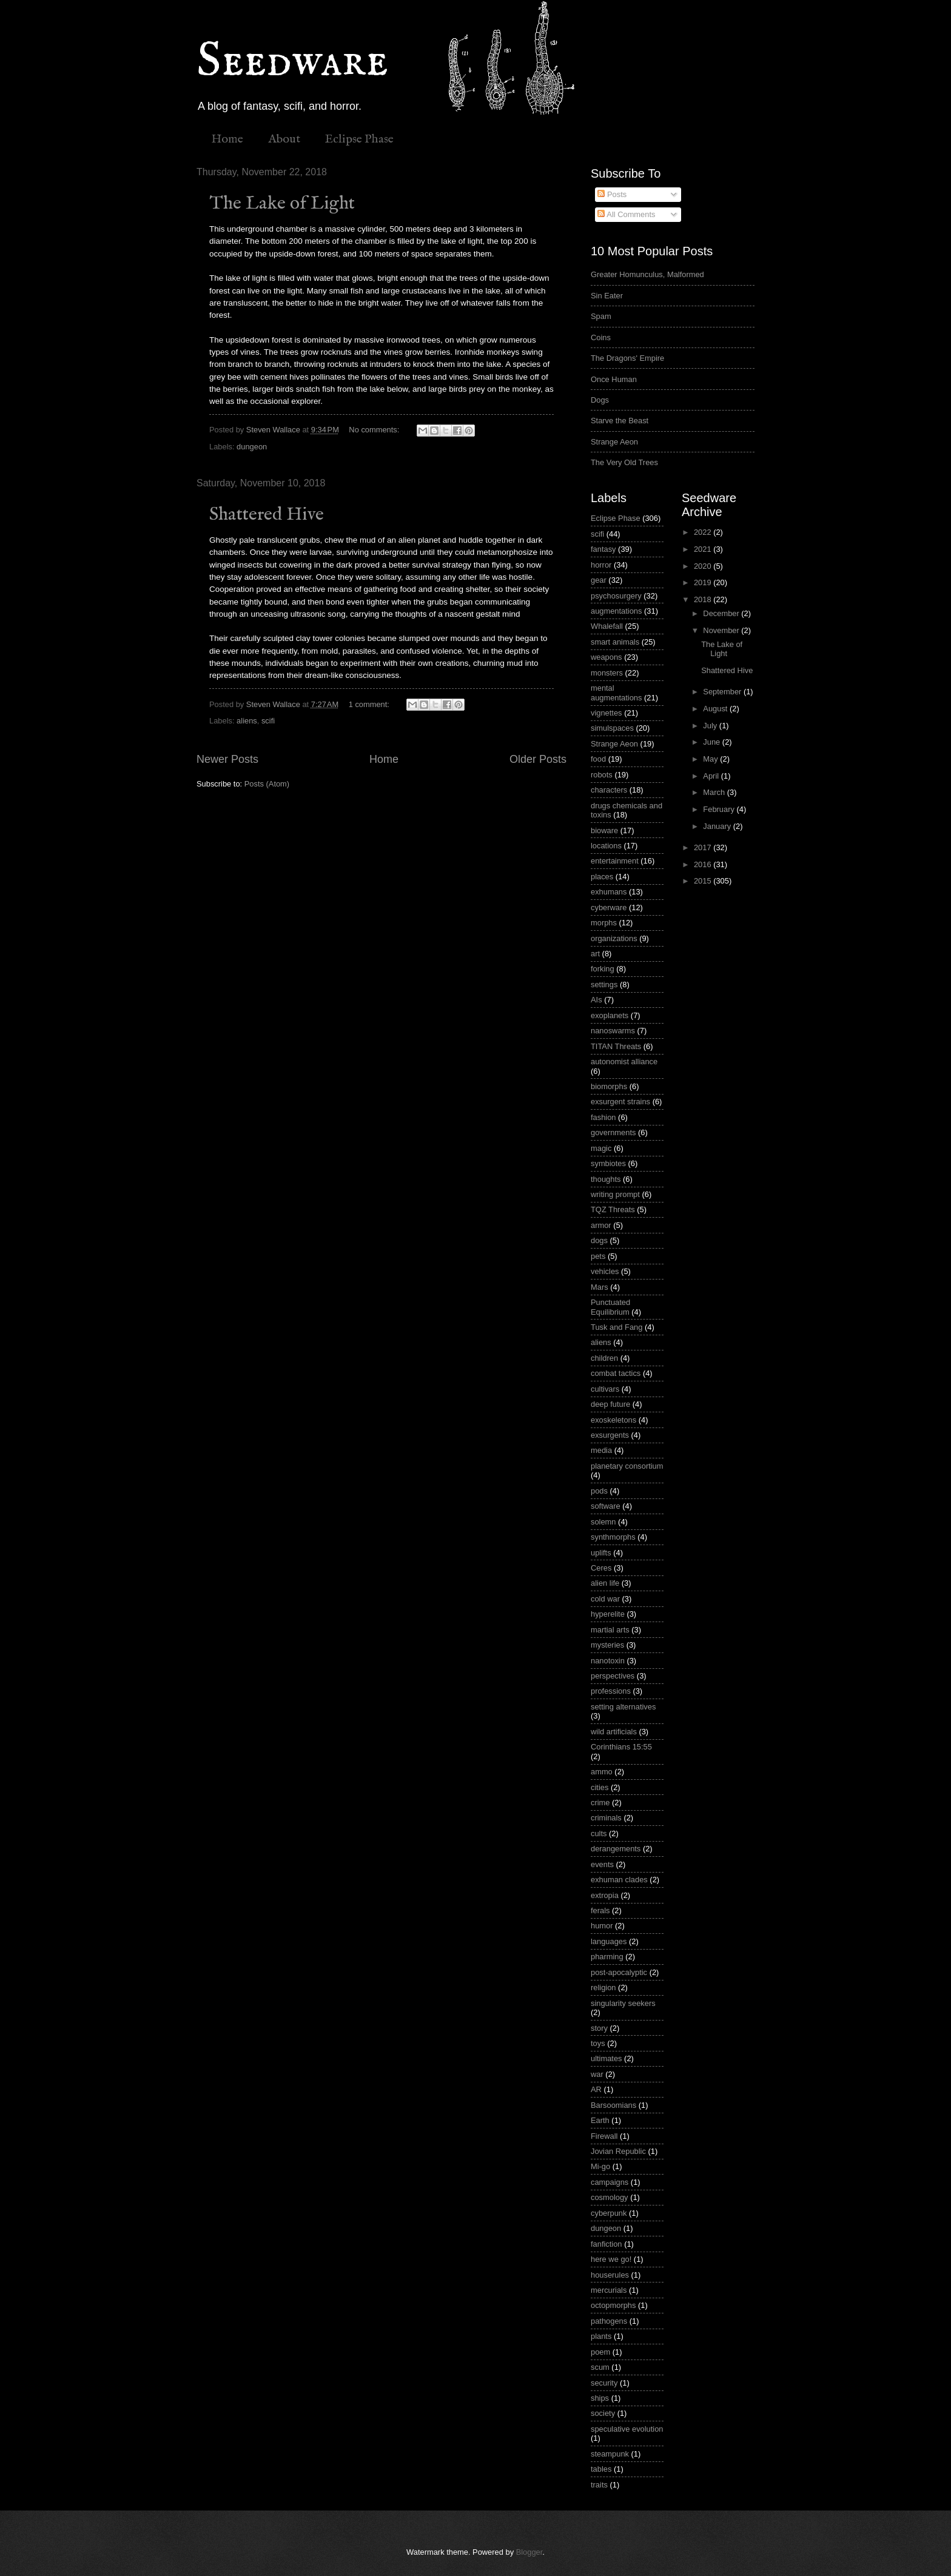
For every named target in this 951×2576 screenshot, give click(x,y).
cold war (605, 1598)
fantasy (603, 549)
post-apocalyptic (619, 1972)
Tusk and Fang (616, 1327)
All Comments (626, 214)
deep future (610, 1404)
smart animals (615, 641)
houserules (610, 2274)
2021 (703, 549)
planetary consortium (627, 1466)
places (602, 876)
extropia (605, 1895)
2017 (703, 847)
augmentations (616, 610)
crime (600, 1802)
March (715, 792)
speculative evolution (627, 2428)
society (603, 2413)
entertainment (615, 860)
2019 (703, 582)
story (599, 2028)
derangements (615, 1848)
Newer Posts (227, 759)
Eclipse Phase (359, 139)
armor (601, 1225)
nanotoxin (608, 1660)
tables (601, 2469)
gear (599, 580)
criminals (606, 1817)
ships (600, 2398)
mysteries (607, 1644)
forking (602, 968)
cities (599, 1787)
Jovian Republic (618, 2151)
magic (601, 1148)
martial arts (610, 1629)
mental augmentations (616, 692)
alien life (605, 1583)
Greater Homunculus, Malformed (647, 274)
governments (613, 1132)
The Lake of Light (282, 203)
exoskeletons (613, 1419)
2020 (703, 566)
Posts (612, 194)
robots (602, 774)
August (716, 708)
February (719, 809)
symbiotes (608, 1163)
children (604, 1358)
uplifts (601, 1552)
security (604, 2382)
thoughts (605, 1179)
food (598, 758)
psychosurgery (616, 595)
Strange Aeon (614, 441)
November (722, 630)
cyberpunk (609, 2213)
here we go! (611, 2259)
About (284, 139)
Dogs (600, 399)
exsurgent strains (620, 1101)
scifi (268, 720)
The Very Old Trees (624, 462)
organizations (614, 938)
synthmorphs (613, 1536)
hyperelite (608, 1613)
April (712, 775)
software (605, 1506)
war (597, 2074)
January (718, 826)
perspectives (612, 1675)
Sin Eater (607, 295)
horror (601, 564)
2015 (703, 880)
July (711, 725)
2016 (703, 864)
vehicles (605, 1271)
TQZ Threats (613, 1209)
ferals (600, 1910)
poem (600, 2351)
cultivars (605, 1389)
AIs (596, 999)
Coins (601, 337)
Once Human (614, 379)
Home (227, 139)
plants (601, 2336)
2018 (703, 599)
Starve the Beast (619, 420)
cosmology (609, 2197)
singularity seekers (623, 2003)
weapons (606, 657)
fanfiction (606, 2244)
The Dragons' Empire (627, 358)
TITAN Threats (616, 1046)
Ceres (601, 1567)
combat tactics (615, 1373)
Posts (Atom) (266, 783)
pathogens (609, 2321)
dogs (599, 1240)
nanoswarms (613, 1030)
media (601, 1450)
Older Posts (537, 759)
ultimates (606, 2058)
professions (611, 1691)
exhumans (609, 891)
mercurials (609, 2290)
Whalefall (607, 626)
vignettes (606, 712)
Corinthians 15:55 (621, 1746)
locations (606, 845)
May (711, 758)
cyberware (609, 907)
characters (609, 789)
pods (599, 1490)
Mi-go (600, 2166)
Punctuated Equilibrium (610, 1307)
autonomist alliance (624, 1061)
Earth (600, 2120)
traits (599, 2484)
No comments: (375, 429)
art (595, 953)
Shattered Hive (266, 514)
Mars (599, 1287)
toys (598, 2043)
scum (600, 2367)
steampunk (610, 2453)
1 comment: (370, 704)
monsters (607, 672)
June (712, 741)
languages (609, 1941)
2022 (703, 532)
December (722, 613)
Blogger (529, 2552)
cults (599, 1833)
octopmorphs (613, 2305)
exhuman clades (619, 1879)
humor (602, 1925)
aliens (247, 720)
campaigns (609, 2182)
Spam (601, 316)
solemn (603, 1521)
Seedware (292, 62)
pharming (607, 1956)
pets (598, 1256)
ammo (602, 1771)
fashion (603, 1117)
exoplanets (609, 1015)
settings (604, 984)
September (723, 691)
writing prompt (615, 1194)
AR (596, 2089)
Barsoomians (613, 2105)
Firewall (604, 2136)
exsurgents (610, 1435)
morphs (604, 922)
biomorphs (609, 1086)
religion (603, 1987)
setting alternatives (623, 1706)
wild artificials (614, 1731)
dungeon (252, 446)
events (602, 1864)
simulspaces (612, 728)
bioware (604, 830)
